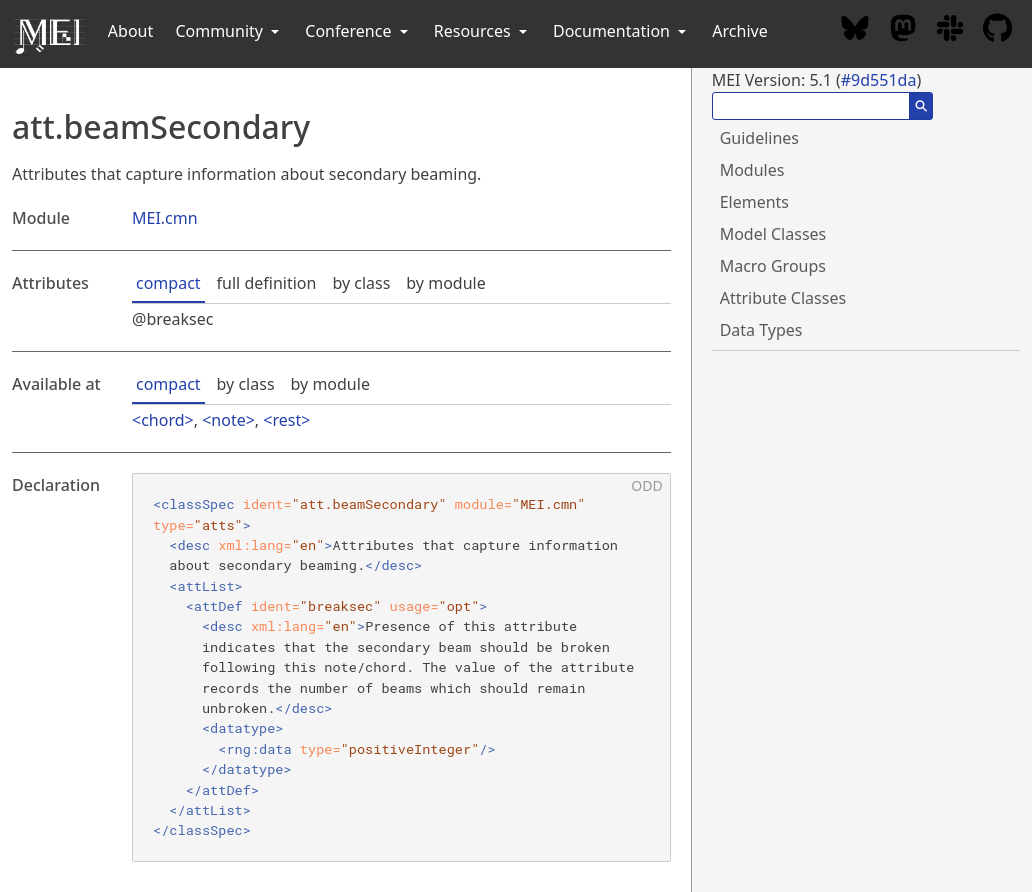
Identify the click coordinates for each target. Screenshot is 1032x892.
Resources (482, 31)
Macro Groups (773, 266)
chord (162, 420)
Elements (754, 202)
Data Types (761, 330)
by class (361, 283)
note (228, 420)
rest (286, 420)
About (130, 31)
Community (229, 31)
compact (168, 283)
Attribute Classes (783, 298)
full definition (267, 283)
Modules (752, 170)
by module (445, 283)
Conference (358, 31)
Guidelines (759, 138)
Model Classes (773, 234)
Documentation (621, 31)
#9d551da (879, 80)
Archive (739, 31)
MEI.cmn (165, 218)
